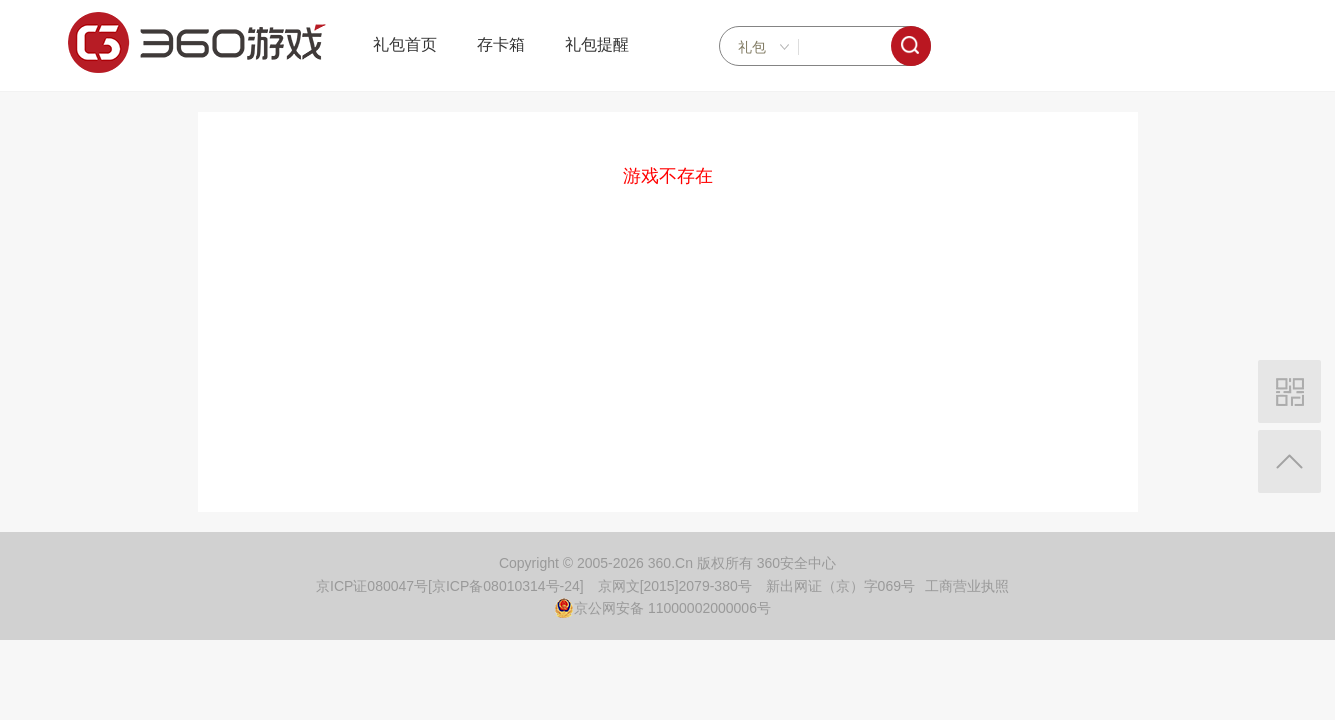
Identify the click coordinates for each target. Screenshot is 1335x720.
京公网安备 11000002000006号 (662, 608)
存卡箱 (501, 44)
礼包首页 (405, 44)
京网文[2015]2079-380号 (675, 586)
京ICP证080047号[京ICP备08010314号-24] (450, 586)
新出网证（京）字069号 (840, 586)
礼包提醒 (597, 44)
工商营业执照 (967, 586)
